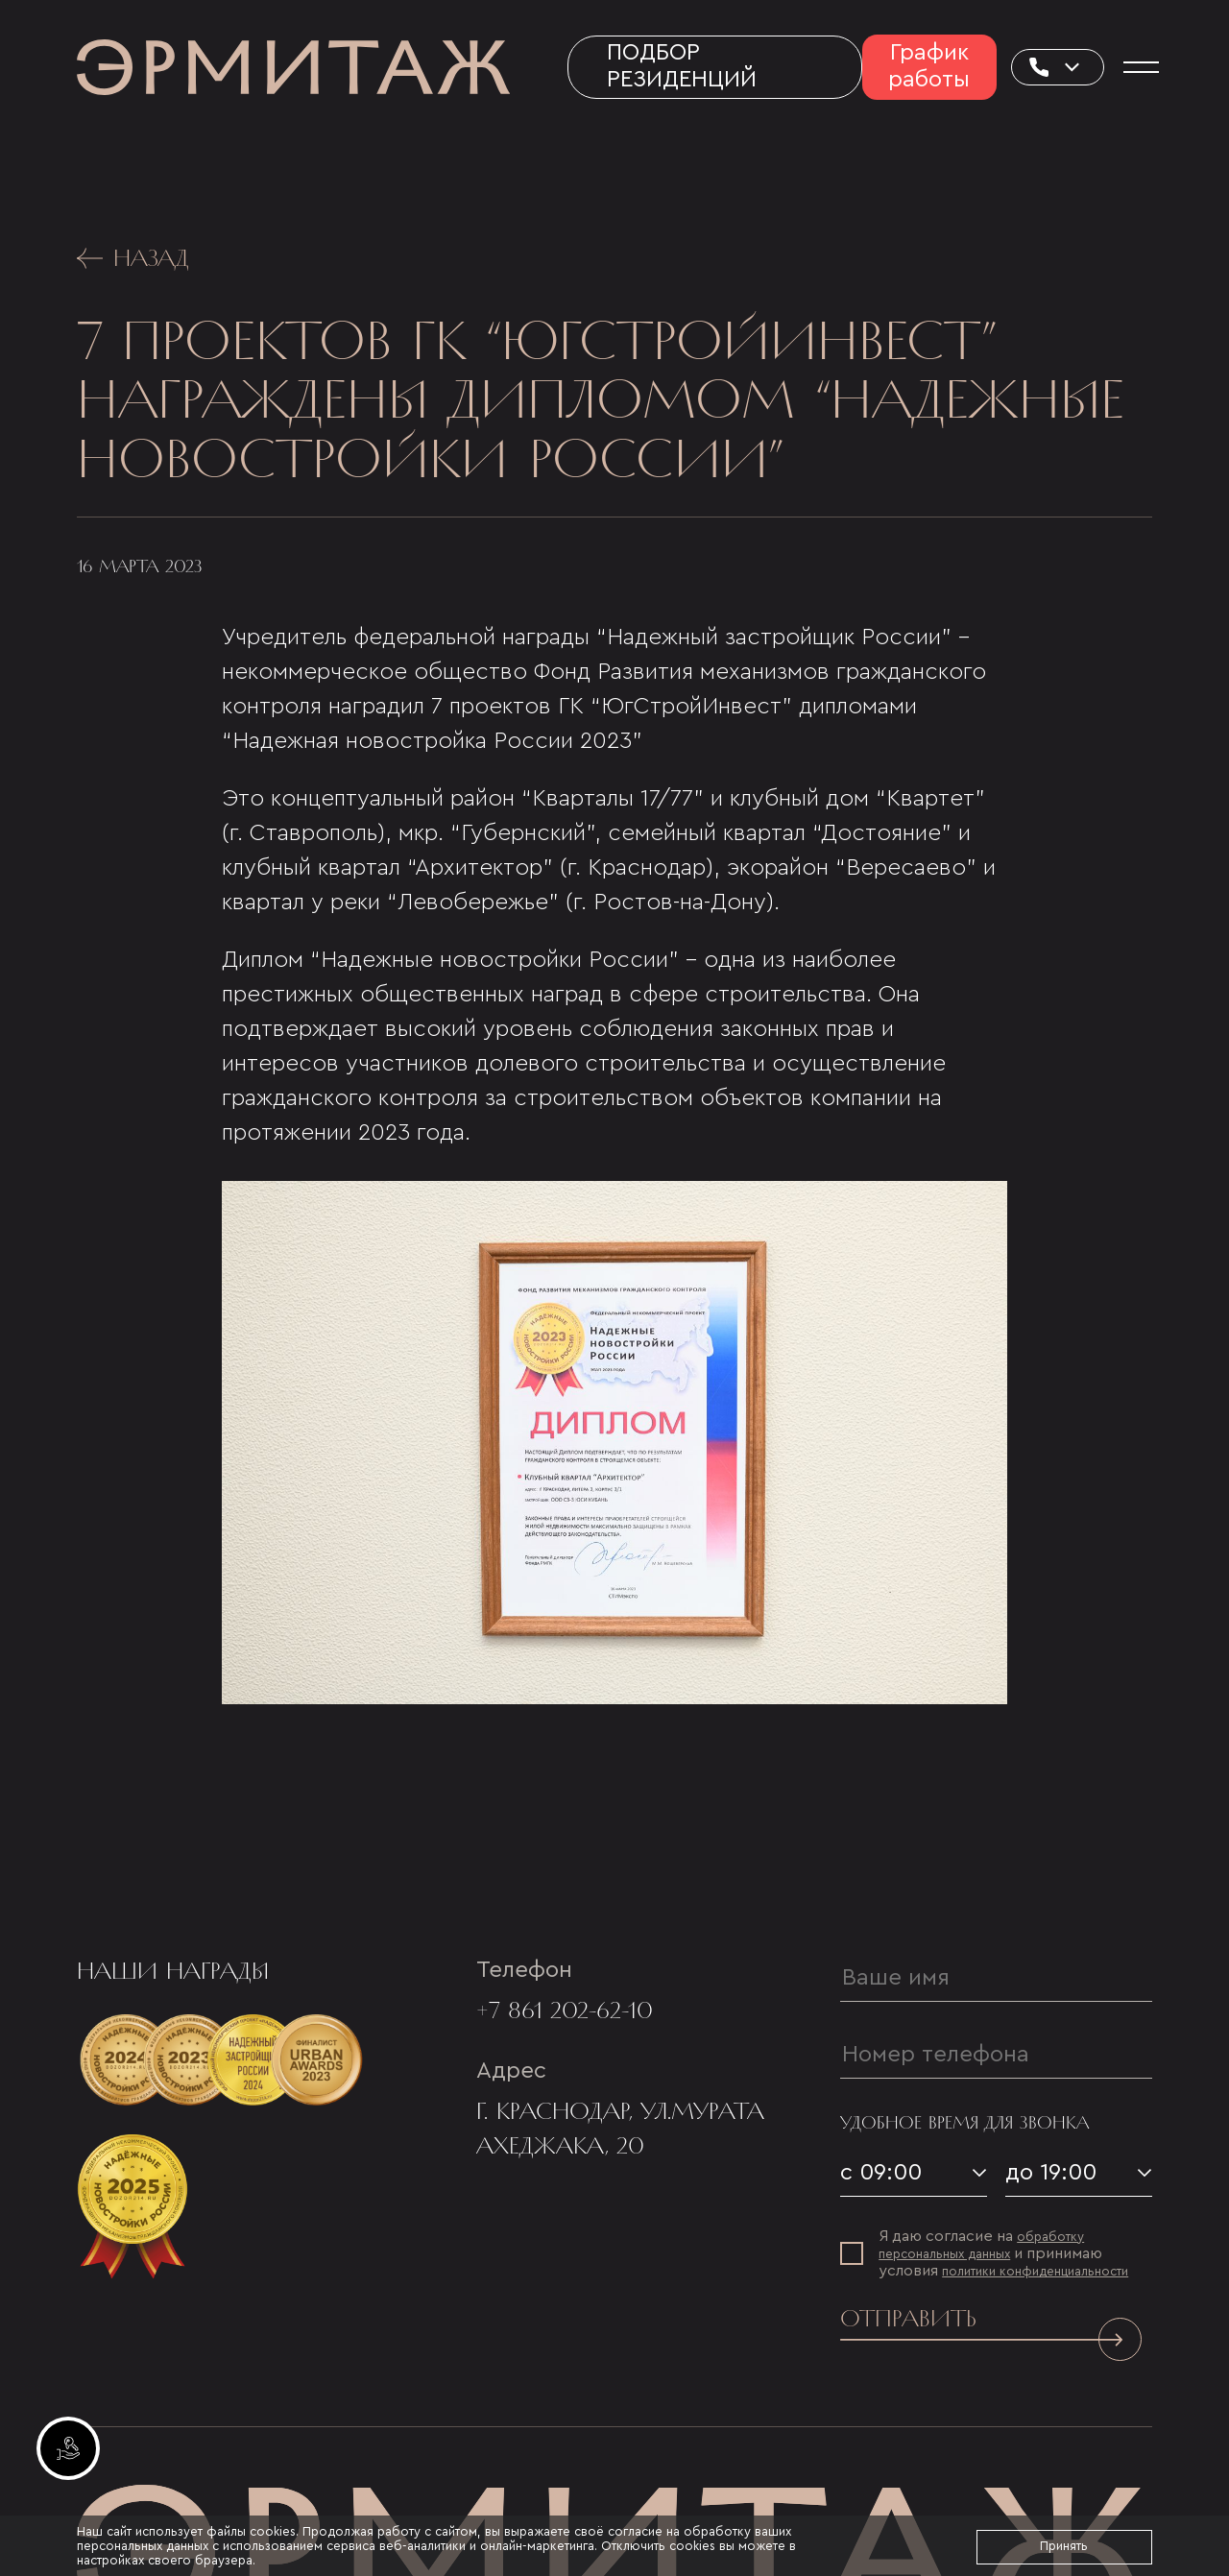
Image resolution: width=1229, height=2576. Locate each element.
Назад (133, 258)
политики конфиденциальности (1035, 2271)
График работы (929, 66)
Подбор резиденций (682, 66)
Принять (1064, 2546)
